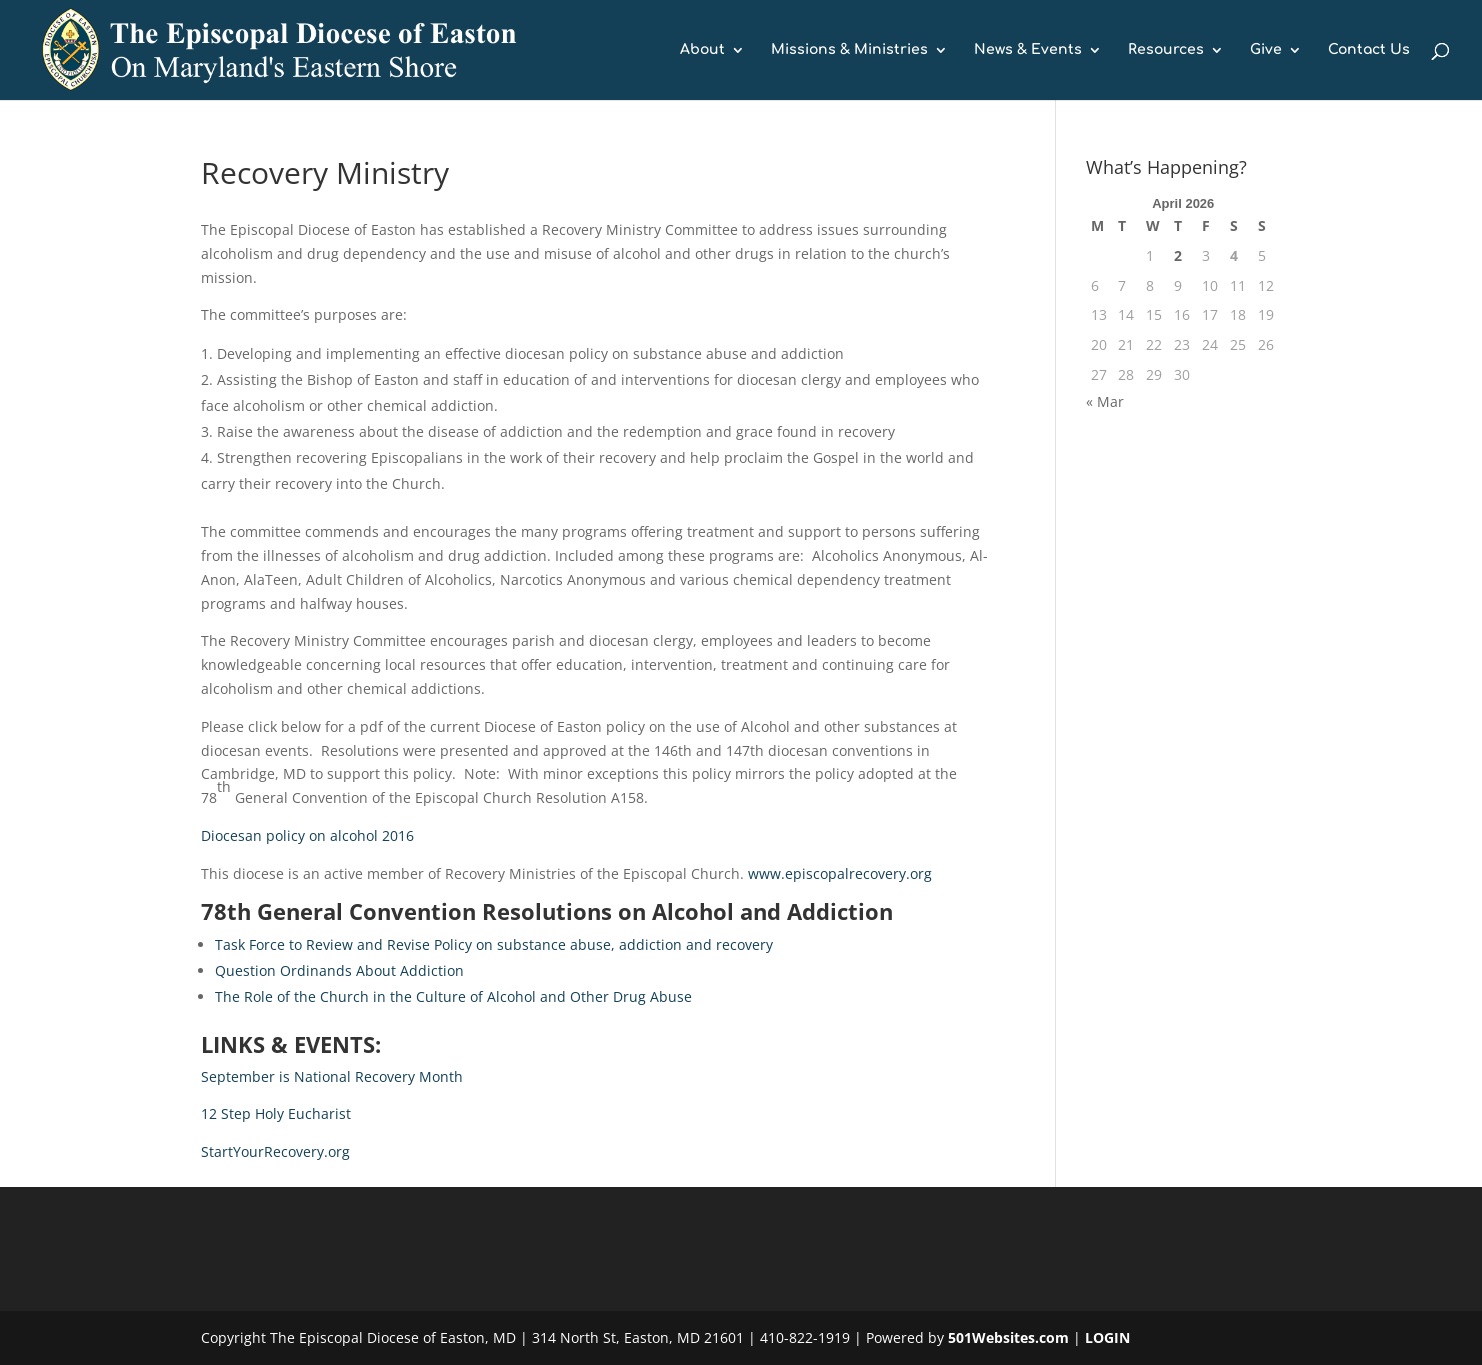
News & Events (1028, 50)
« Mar (1105, 401)
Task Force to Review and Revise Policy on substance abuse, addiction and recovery (494, 944)
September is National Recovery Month (332, 1076)
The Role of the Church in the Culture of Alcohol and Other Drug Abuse (453, 996)
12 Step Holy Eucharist (276, 1113)
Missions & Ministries (849, 50)
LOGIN (1107, 1337)
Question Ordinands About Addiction (339, 970)
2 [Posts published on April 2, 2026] (1178, 255)
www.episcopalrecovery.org (840, 873)
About (702, 50)
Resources (1166, 50)
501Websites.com (1008, 1337)
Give (1266, 50)
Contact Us (1369, 50)
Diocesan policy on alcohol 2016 (307, 835)
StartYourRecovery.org (275, 1151)
